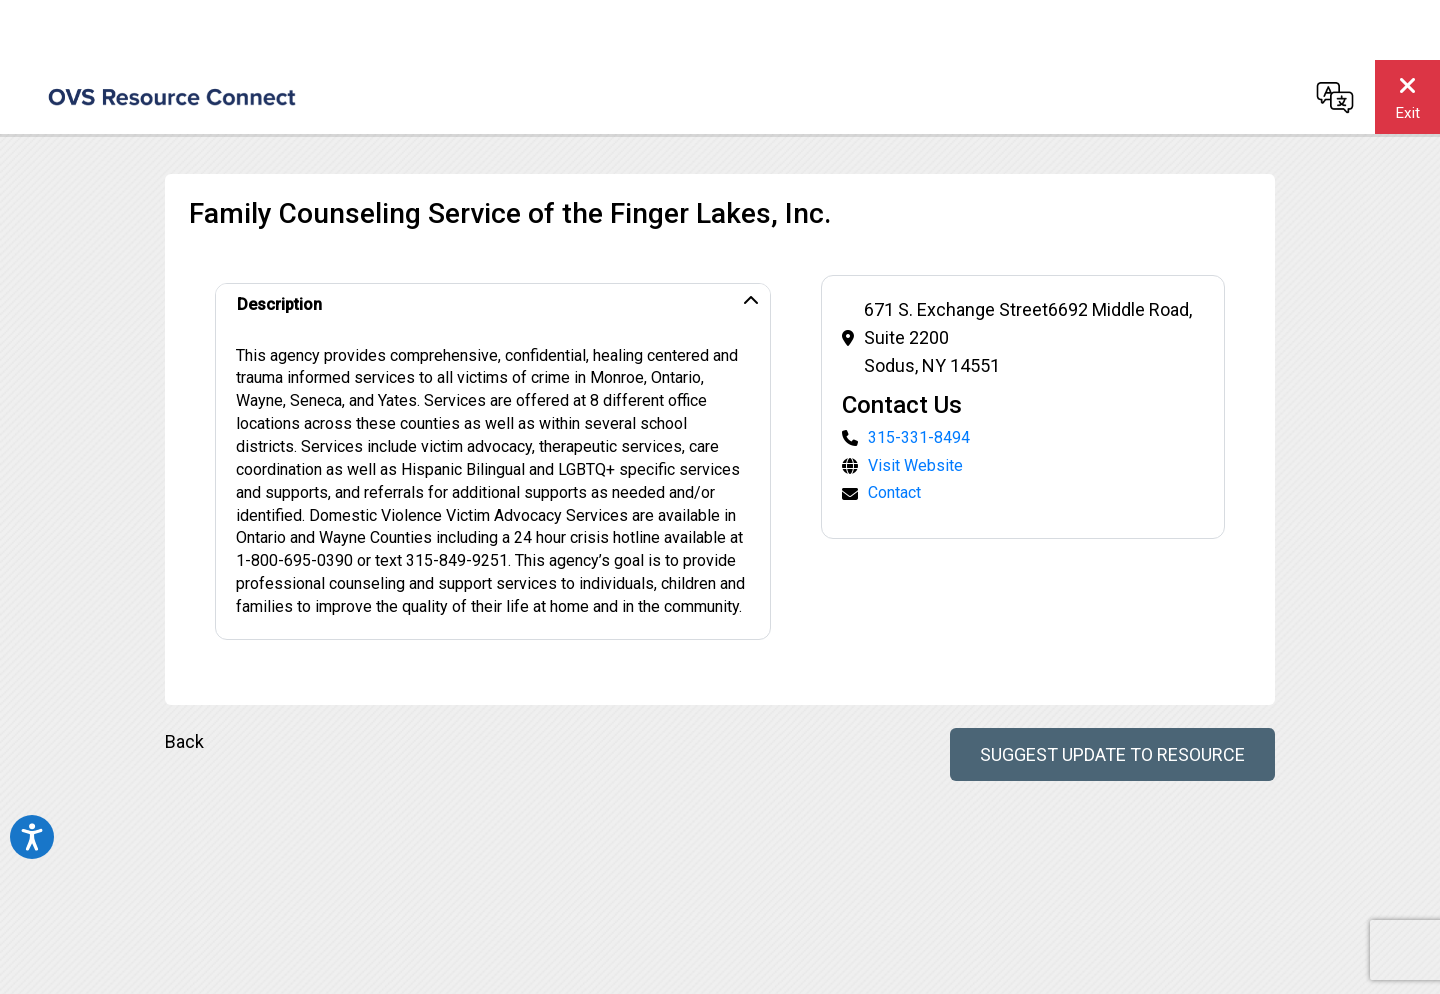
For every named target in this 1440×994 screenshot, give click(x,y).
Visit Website (915, 465)
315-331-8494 (919, 437)
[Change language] (1335, 97)
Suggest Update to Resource (1112, 754)
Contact (894, 492)
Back (184, 741)
